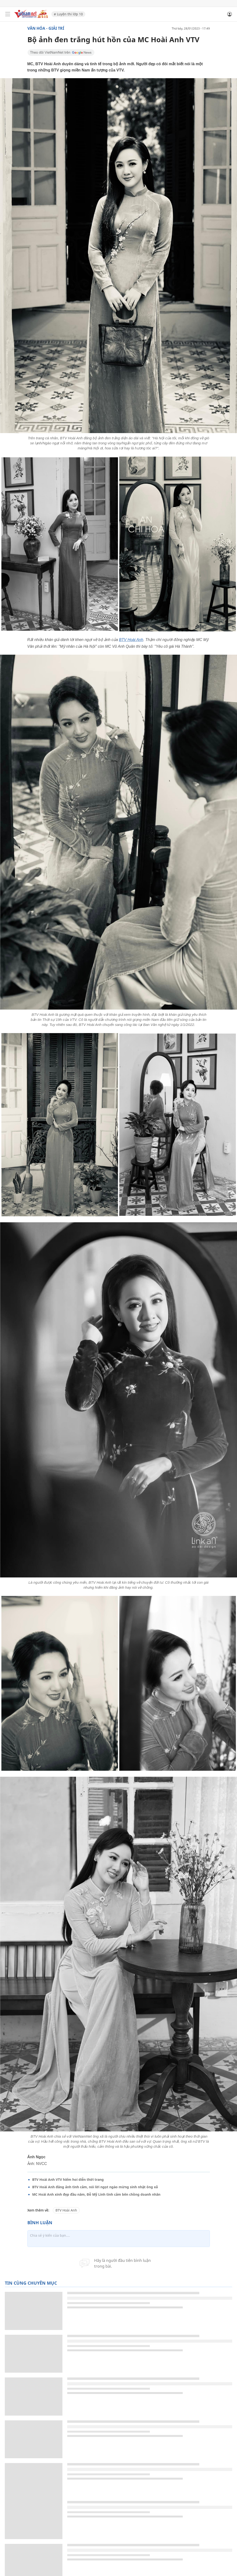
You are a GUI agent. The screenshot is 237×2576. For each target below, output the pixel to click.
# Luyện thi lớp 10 (68, 14)
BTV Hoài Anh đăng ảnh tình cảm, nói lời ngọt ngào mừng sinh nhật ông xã (95, 2187)
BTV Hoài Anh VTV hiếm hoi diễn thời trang (68, 2179)
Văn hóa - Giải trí (45, 28)
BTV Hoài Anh (131, 640)
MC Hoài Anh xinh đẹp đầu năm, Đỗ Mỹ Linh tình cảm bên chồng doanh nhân (96, 2194)
